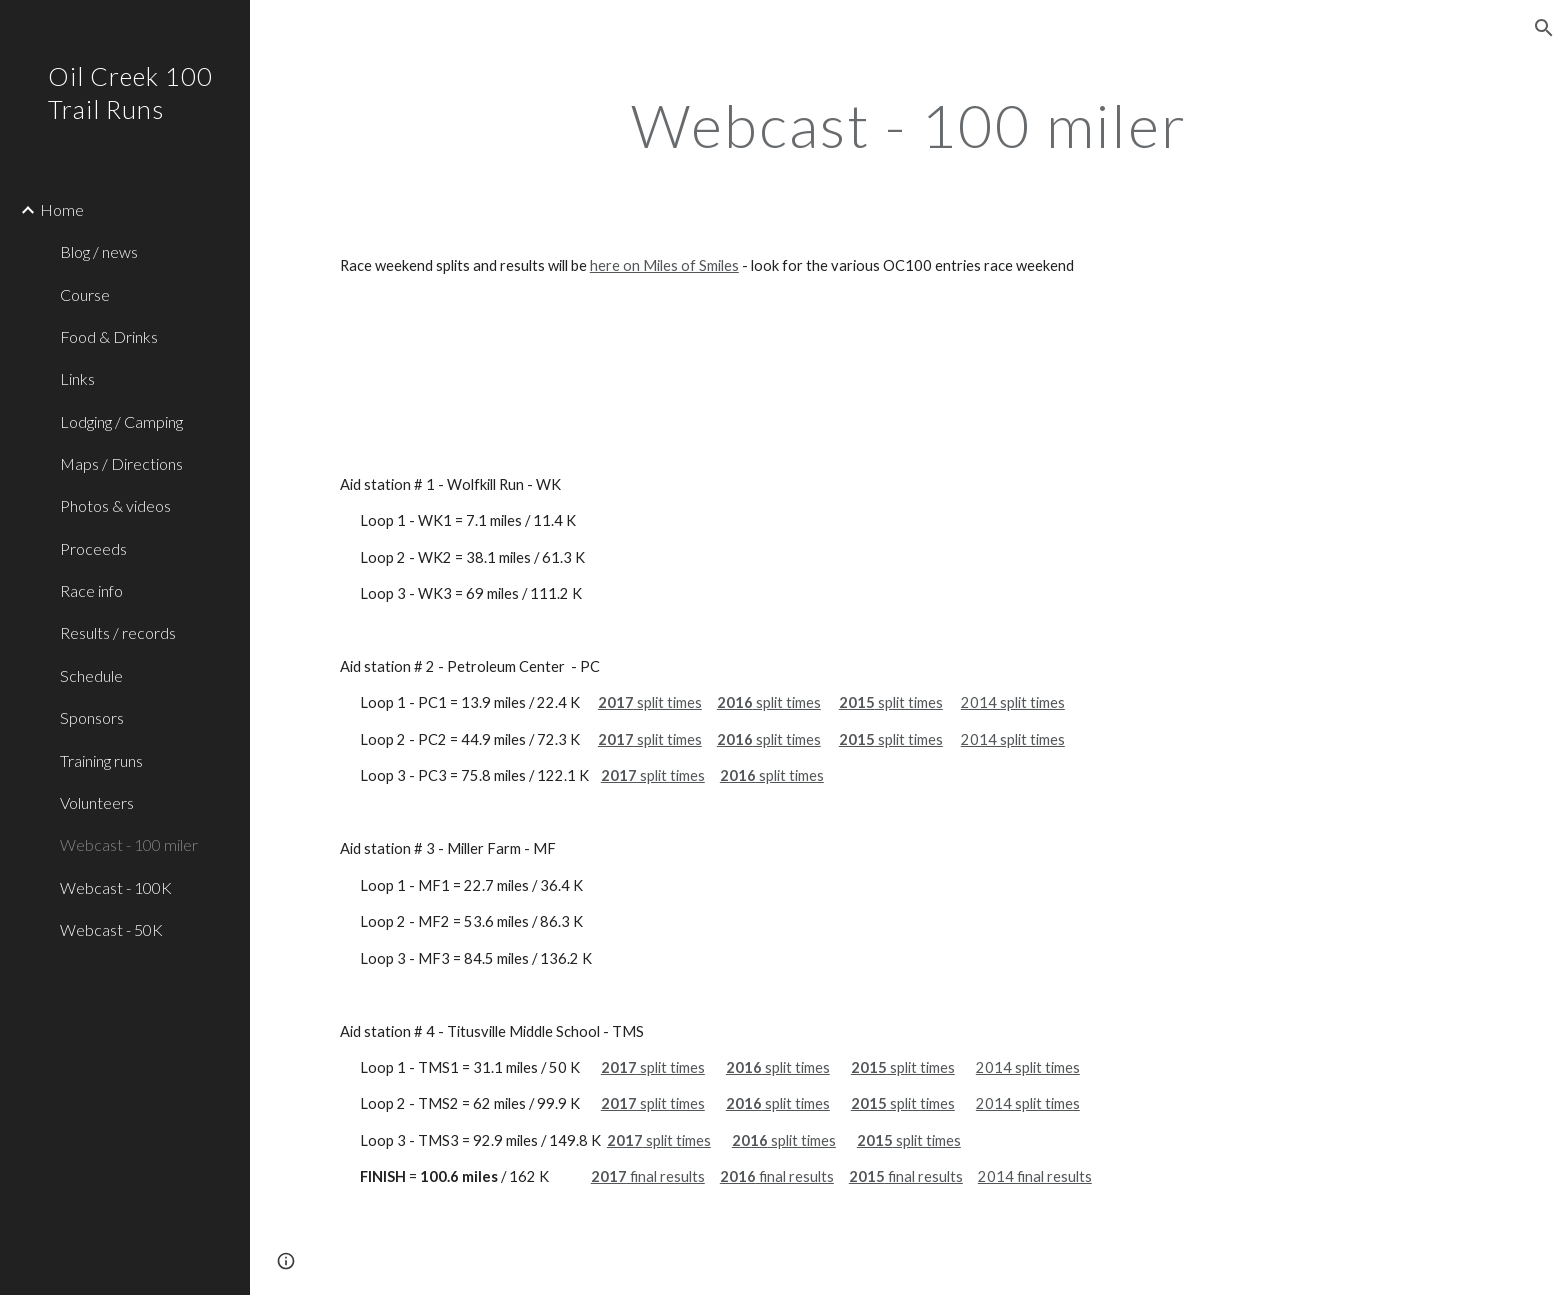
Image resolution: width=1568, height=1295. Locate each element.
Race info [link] (91, 590)
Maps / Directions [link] (121, 463)
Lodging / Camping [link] (121, 421)
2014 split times (1013, 702)
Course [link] (85, 294)
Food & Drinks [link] (109, 336)
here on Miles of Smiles (664, 265)
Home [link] (62, 209)
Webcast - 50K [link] (111, 929)
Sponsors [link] (92, 717)
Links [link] (77, 378)
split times (668, 702)
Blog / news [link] (99, 251)
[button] (1544, 28)
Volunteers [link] (97, 802)
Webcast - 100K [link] (116, 887)
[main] (909, 125)
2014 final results (1035, 1176)
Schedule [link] (91, 675)
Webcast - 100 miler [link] (129, 844)
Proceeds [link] (93, 548)
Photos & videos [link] (115, 505)
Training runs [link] (101, 760)
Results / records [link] (118, 632)
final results (666, 1176)
